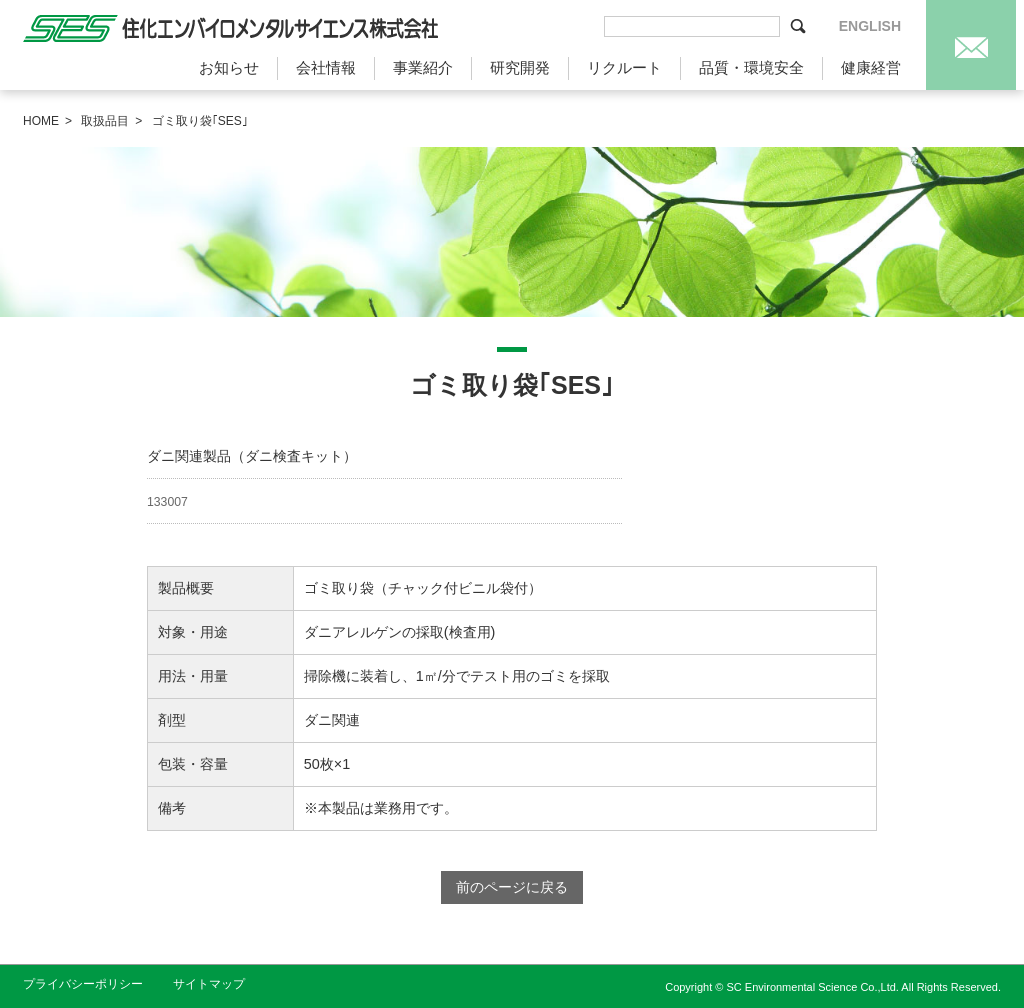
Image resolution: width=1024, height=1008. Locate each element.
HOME (41, 121)
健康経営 (871, 67)
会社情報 (326, 67)
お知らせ (229, 67)
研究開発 (520, 67)
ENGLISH (870, 26)
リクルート (624, 67)
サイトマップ (209, 984)
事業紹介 (423, 67)
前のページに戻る (512, 887)
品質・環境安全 (751, 67)
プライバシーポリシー (83, 984)
